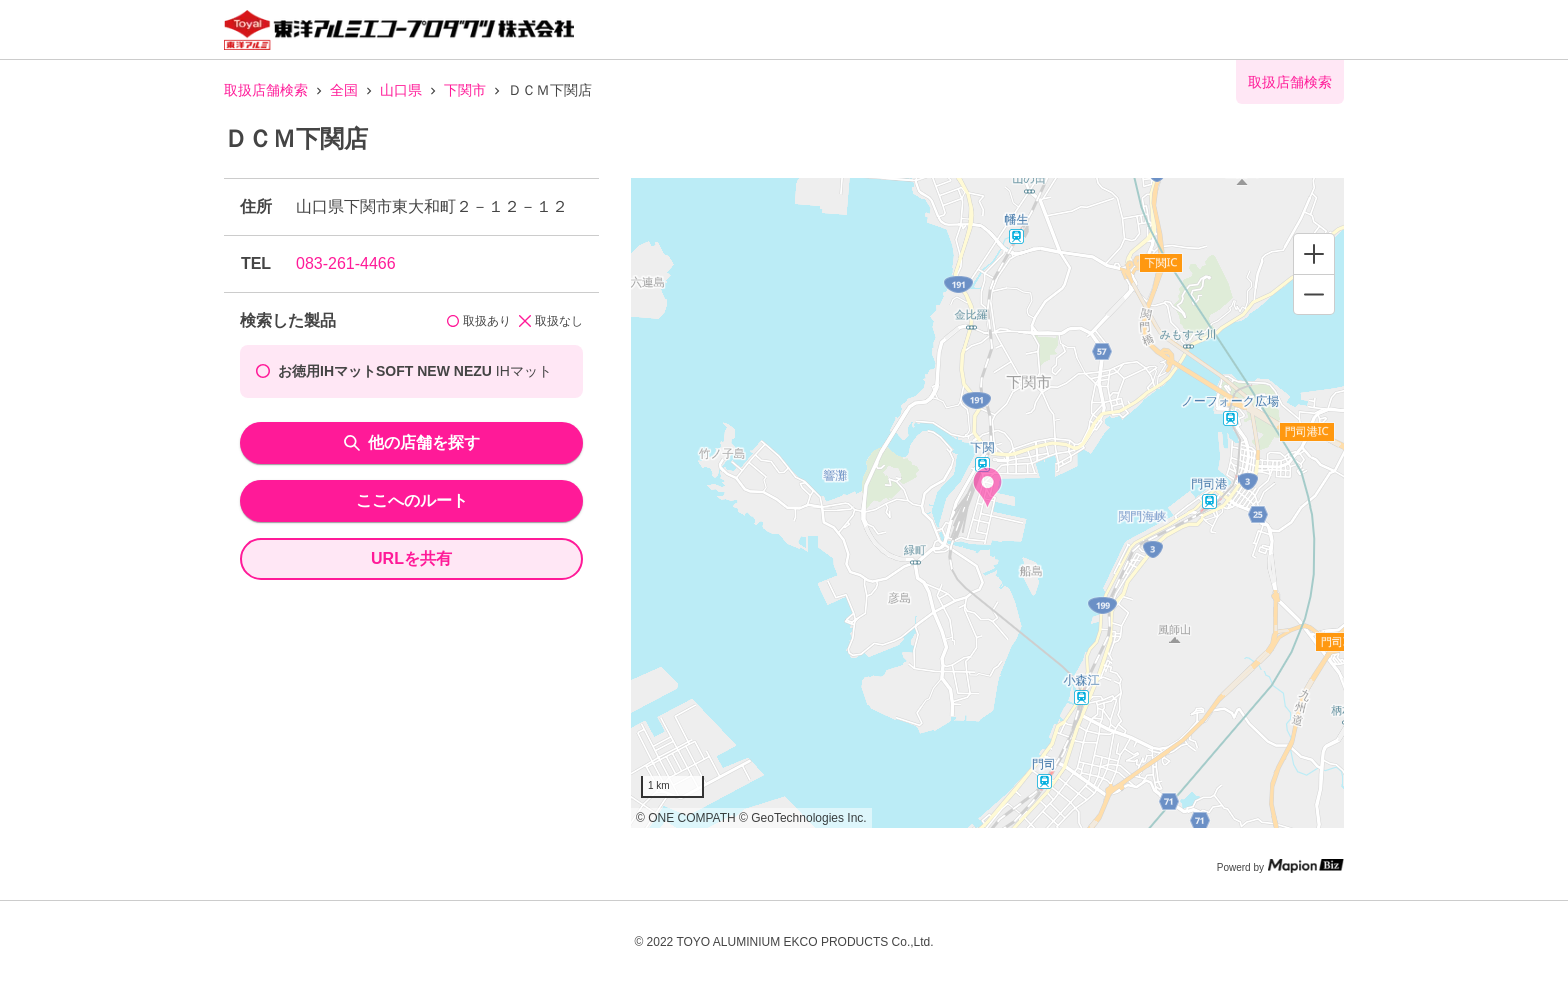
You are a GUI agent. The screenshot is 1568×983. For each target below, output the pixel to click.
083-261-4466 (346, 263)
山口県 (401, 90)
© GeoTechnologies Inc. (803, 818)
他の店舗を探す (412, 442)
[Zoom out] (1314, 294)
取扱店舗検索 (266, 90)
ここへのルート (412, 500)
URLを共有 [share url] (411, 558)
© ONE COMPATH (686, 818)
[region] (987, 503)
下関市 (465, 90)
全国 (344, 90)
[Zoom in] (1314, 254)
